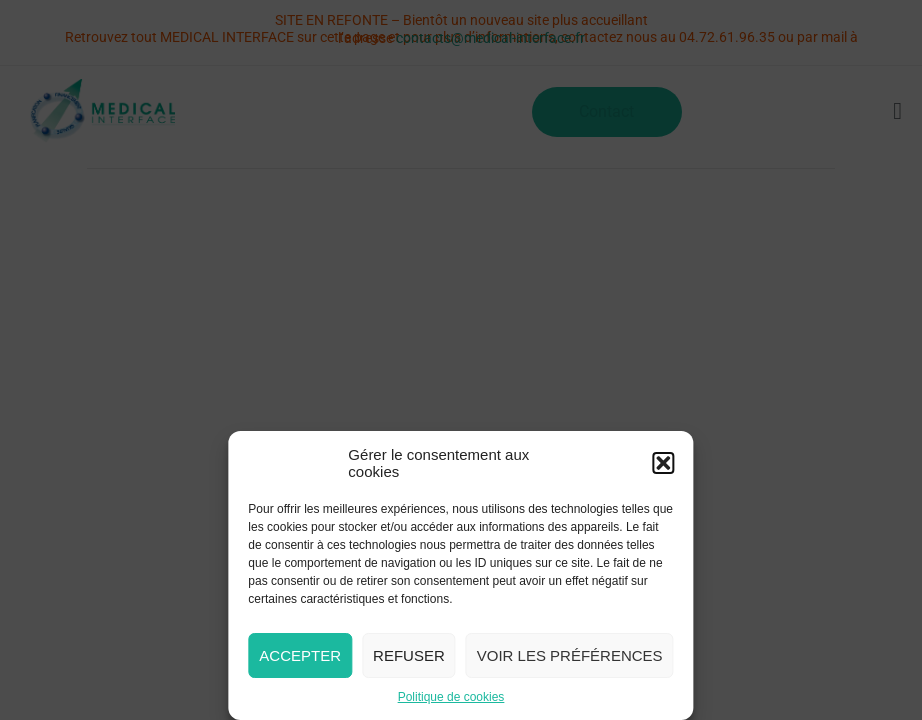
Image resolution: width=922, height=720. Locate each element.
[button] (664, 463)
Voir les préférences (570, 655)
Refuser (409, 655)
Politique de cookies (451, 697)
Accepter (300, 655)
